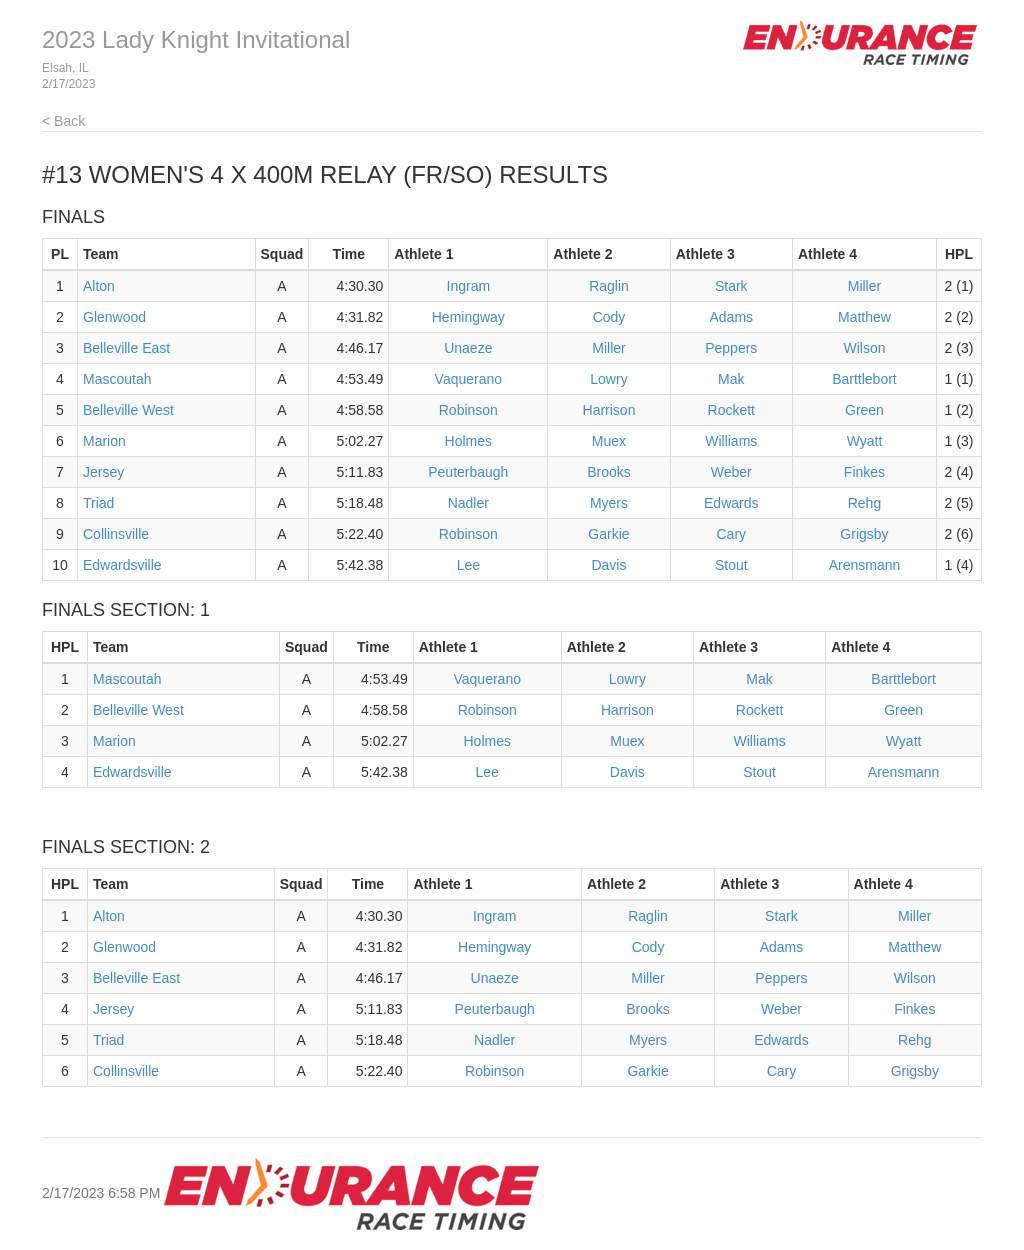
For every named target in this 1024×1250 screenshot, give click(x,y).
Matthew (864, 317)
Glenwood (114, 317)
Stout (731, 565)
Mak (731, 379)
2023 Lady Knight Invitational (196, 39)
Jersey (103, 472)
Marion (104, 441)
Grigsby (864, 534)
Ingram (469, 286)
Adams (731, 317)
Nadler (468, 503)
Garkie (608, 534)
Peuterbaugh (468, 472)
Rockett (731, 410)
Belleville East (126, 348)
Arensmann (865, 565)
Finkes (864, 472)
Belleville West (128, 410)
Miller (864, 286)
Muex (609, 441)
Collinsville (116, 534)
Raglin (609, 286)
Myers (609, 503)
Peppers (731, 348)
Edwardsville (122, 565)
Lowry (608, 379)
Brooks (609, 472)
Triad (98, 503)
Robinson (468, 410)
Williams (731, 441)
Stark (731, 286)
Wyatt (865, 441)
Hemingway (468, 317)
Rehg (864, 503)
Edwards (731, 503)
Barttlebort (864, 379)
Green (864, 410)
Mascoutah (117, 379)
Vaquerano (468, 379)
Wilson (864, 348)
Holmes (468, 441)
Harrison (609, 410)
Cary (731, 534)
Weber (731, 472)
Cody (609, 317)
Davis (608, 565)
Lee (468, 565)
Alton (99, 286)
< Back (63, 121)
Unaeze (468, 348)
